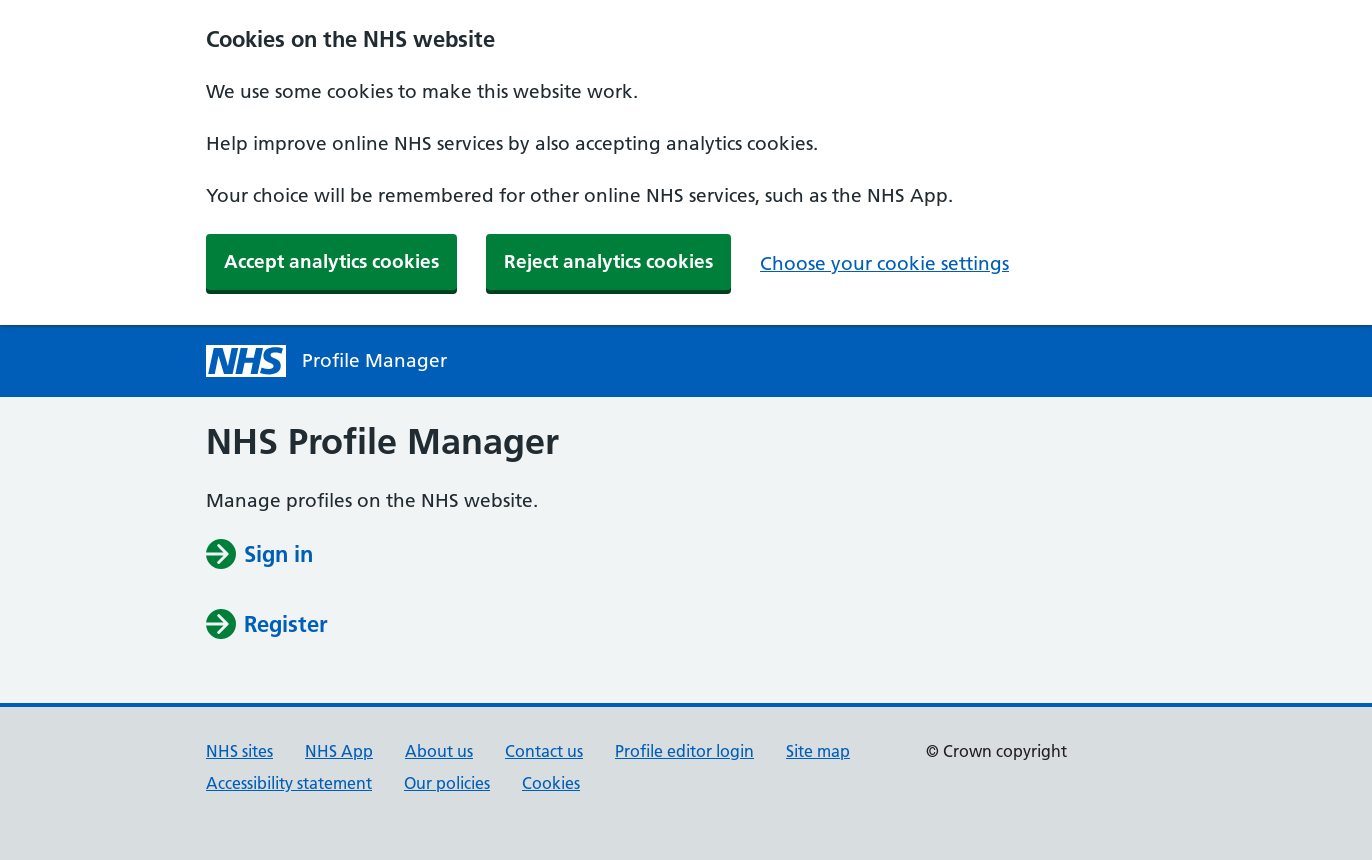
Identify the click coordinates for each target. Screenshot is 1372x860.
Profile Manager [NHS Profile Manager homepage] (374, 360)
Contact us (544, 751)
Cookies (551, 783)
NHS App (339, 751)
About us (439, 751)
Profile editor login (684, 751)
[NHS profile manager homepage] (246, 361)
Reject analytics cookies (608, 261)
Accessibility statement (289, 783)
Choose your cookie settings (884, 263)
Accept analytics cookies (331, 261)
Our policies (447, 783)
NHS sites (239, 751)
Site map (818, 751)
